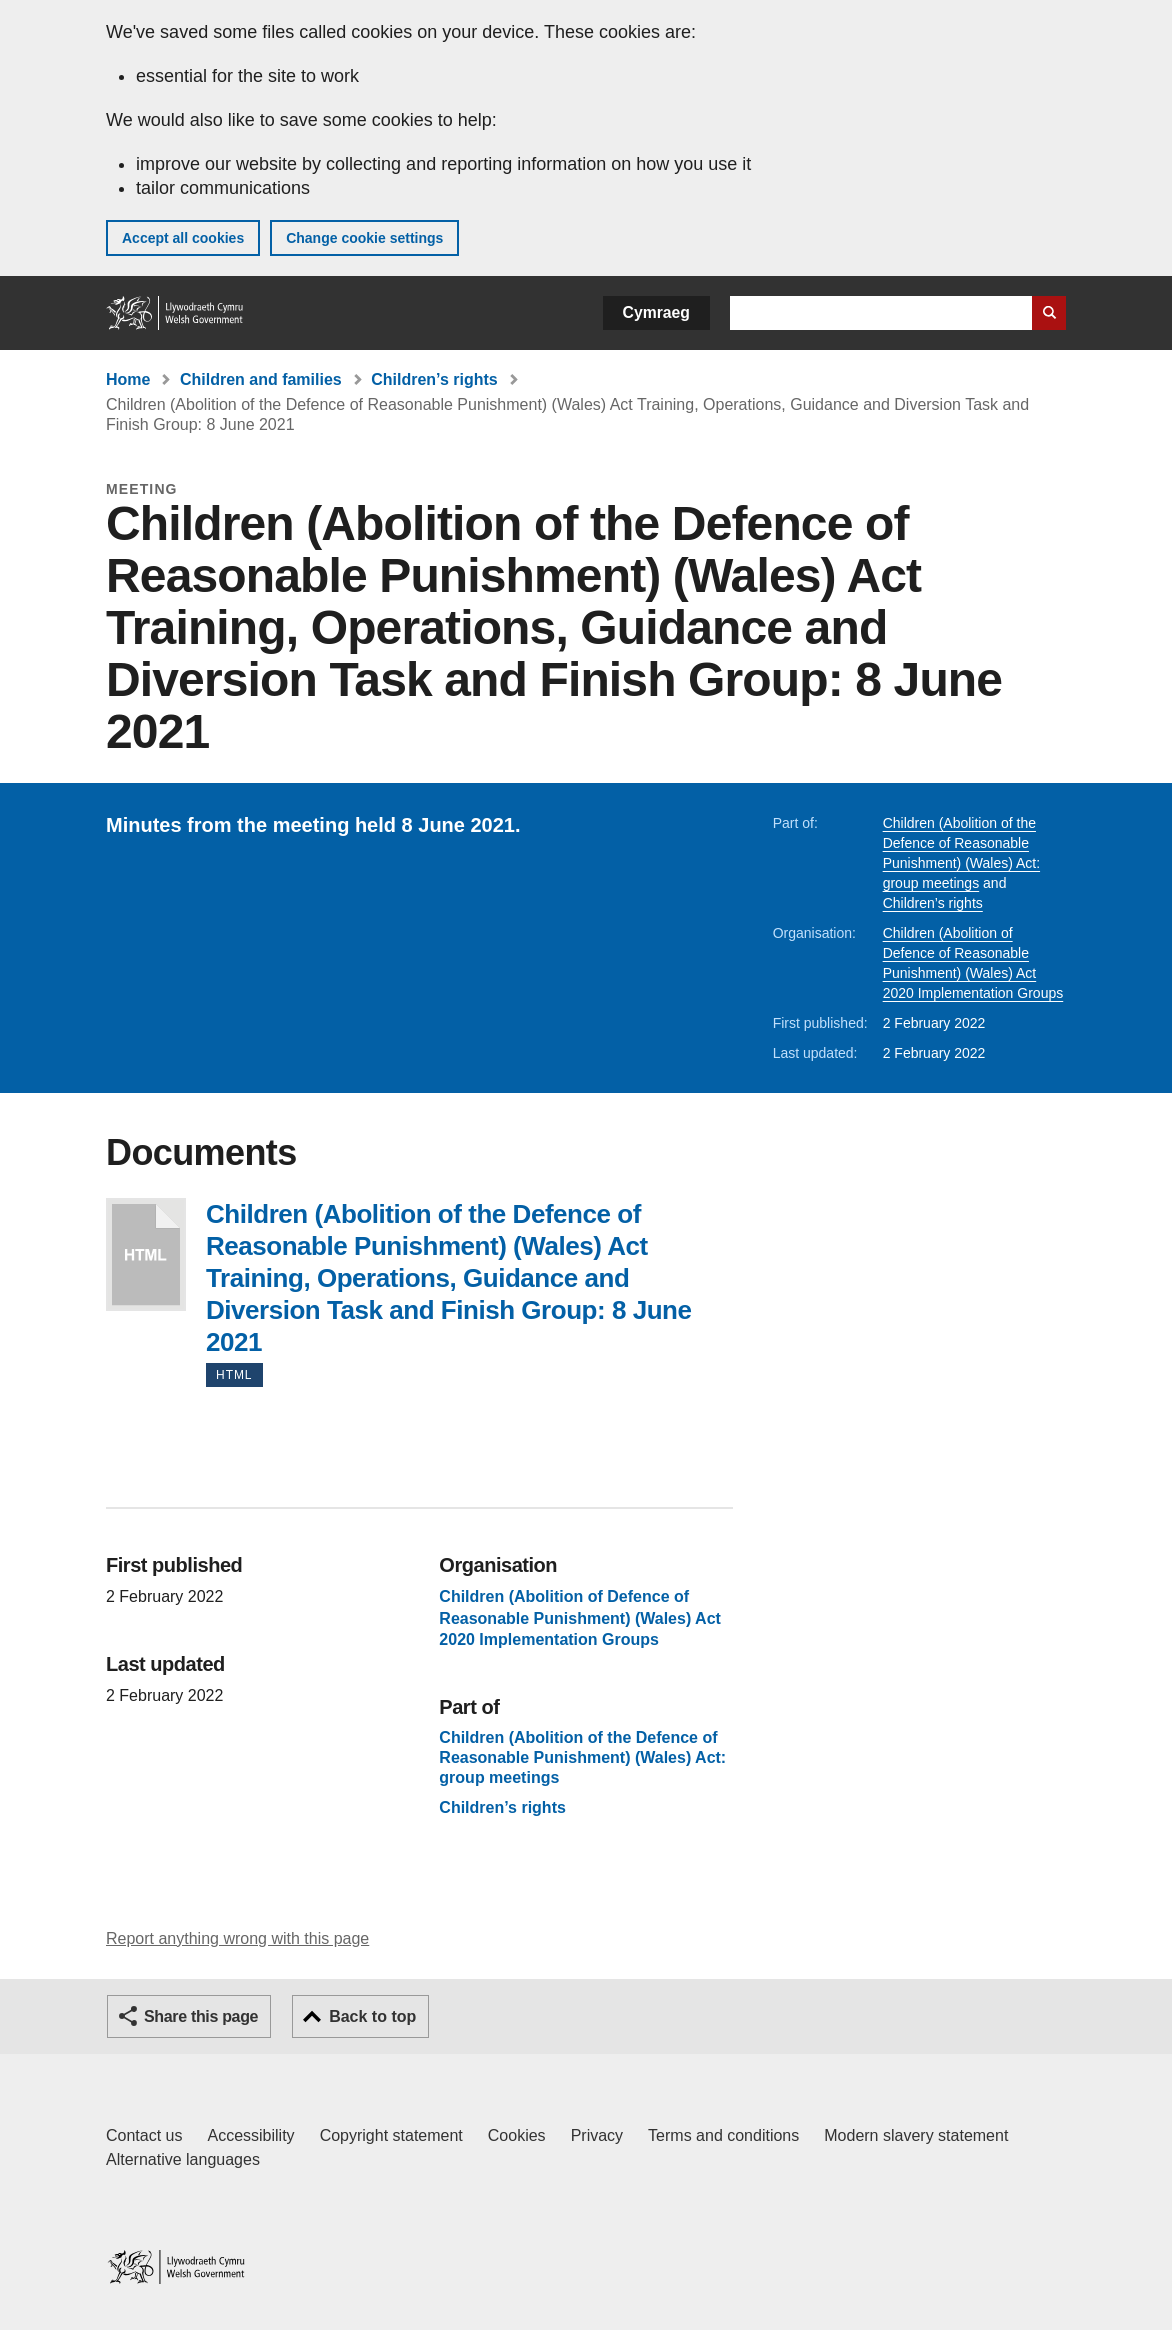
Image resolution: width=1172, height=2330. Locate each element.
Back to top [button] (372, 2016)
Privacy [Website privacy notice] (597, 2135)
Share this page (201, 2016)
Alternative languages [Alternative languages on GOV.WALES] (183, 2159)
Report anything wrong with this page (237, 1938)
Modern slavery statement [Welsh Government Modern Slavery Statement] (916, 2135)
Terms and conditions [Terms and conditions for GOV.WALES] (723, 2135)
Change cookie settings (364, 238)
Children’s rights (434, 379)
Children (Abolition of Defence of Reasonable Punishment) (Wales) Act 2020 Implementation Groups (580, 1618)
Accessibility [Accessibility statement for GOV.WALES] (250, 2135)
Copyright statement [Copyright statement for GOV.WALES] (391, 2135)
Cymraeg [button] (656, 312)
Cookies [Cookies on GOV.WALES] (517, 2135)
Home (128, 379)
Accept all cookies (183, 238)
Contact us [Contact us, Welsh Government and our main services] (144, 2135)
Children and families (261, 379)
